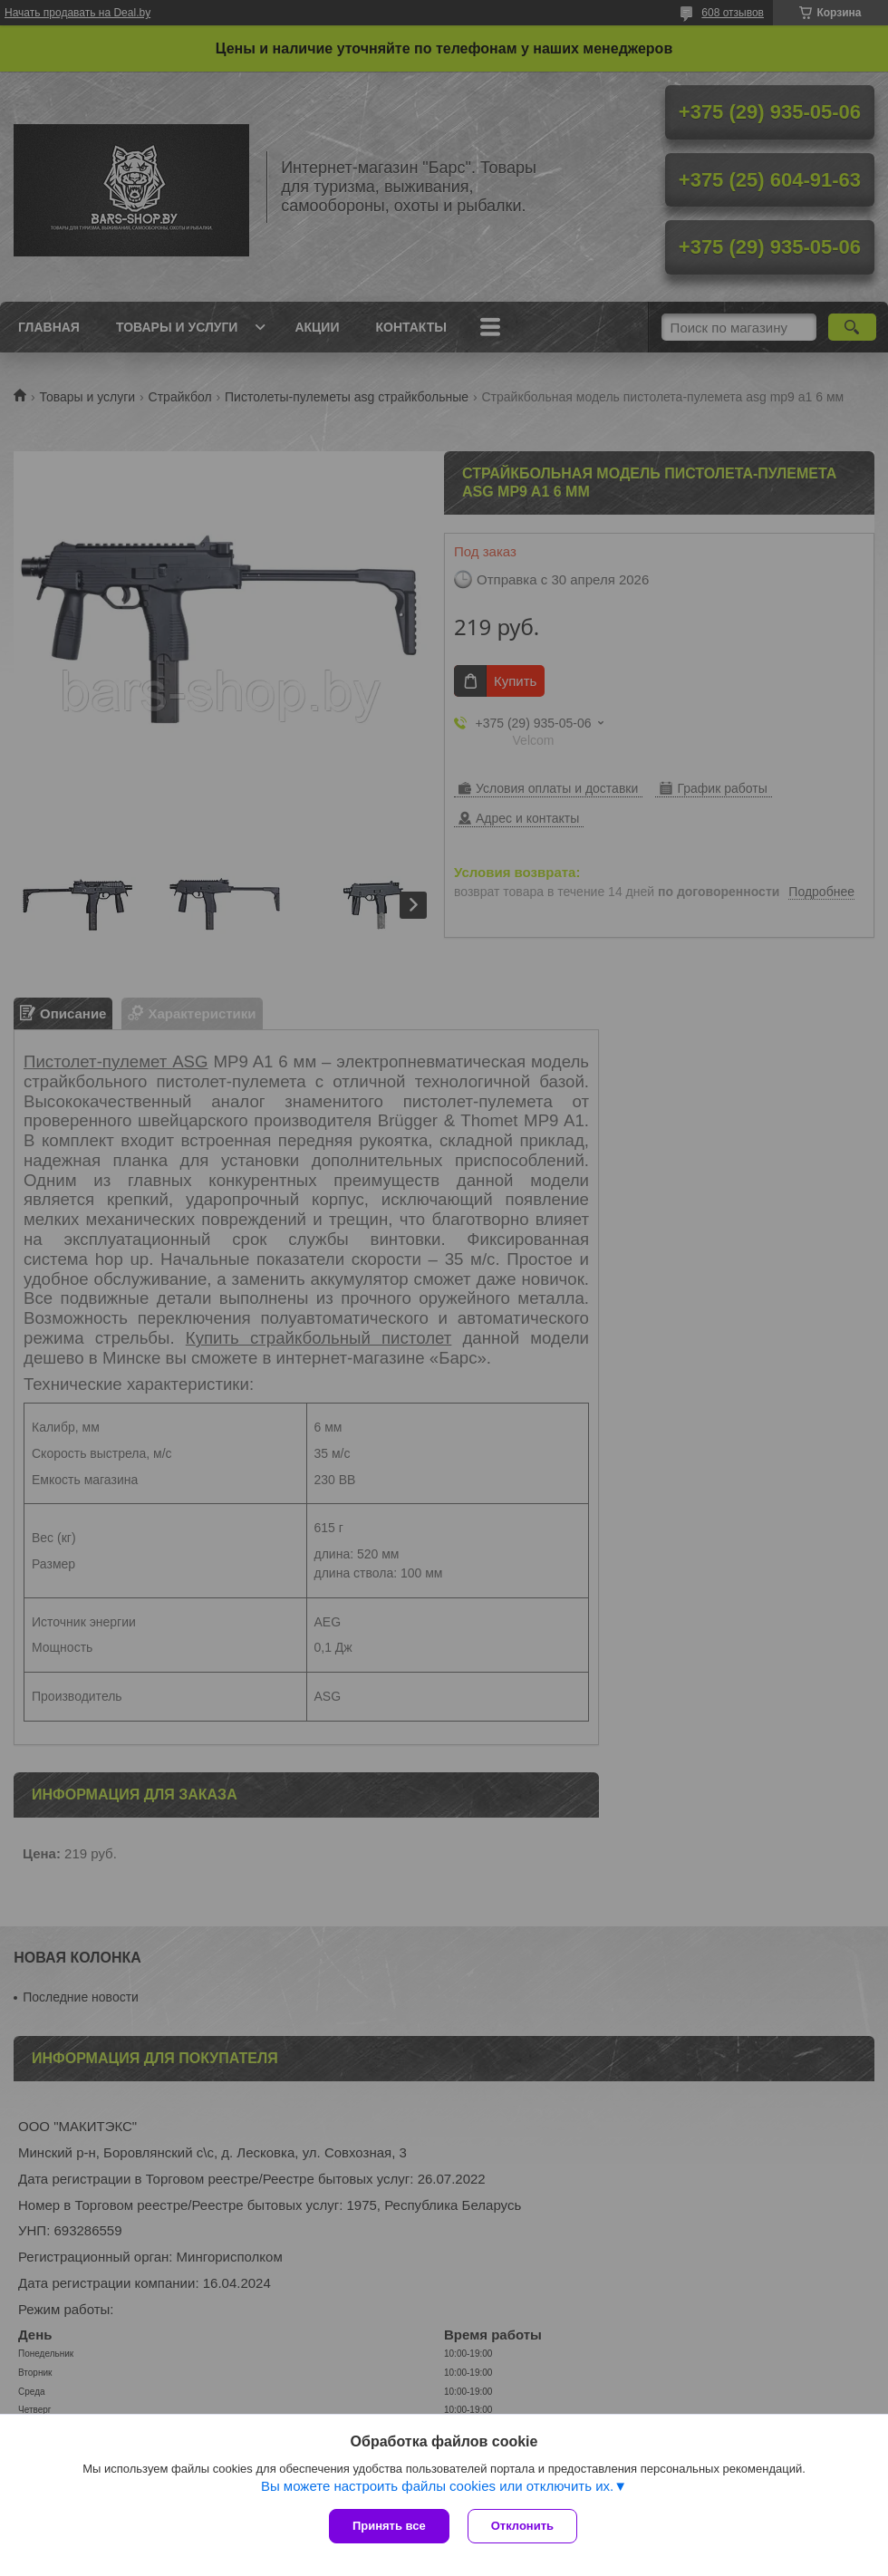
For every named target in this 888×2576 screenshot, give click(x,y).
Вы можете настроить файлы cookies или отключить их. (437, 2486)
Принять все (389, 2526)
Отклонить (522, 2526)
